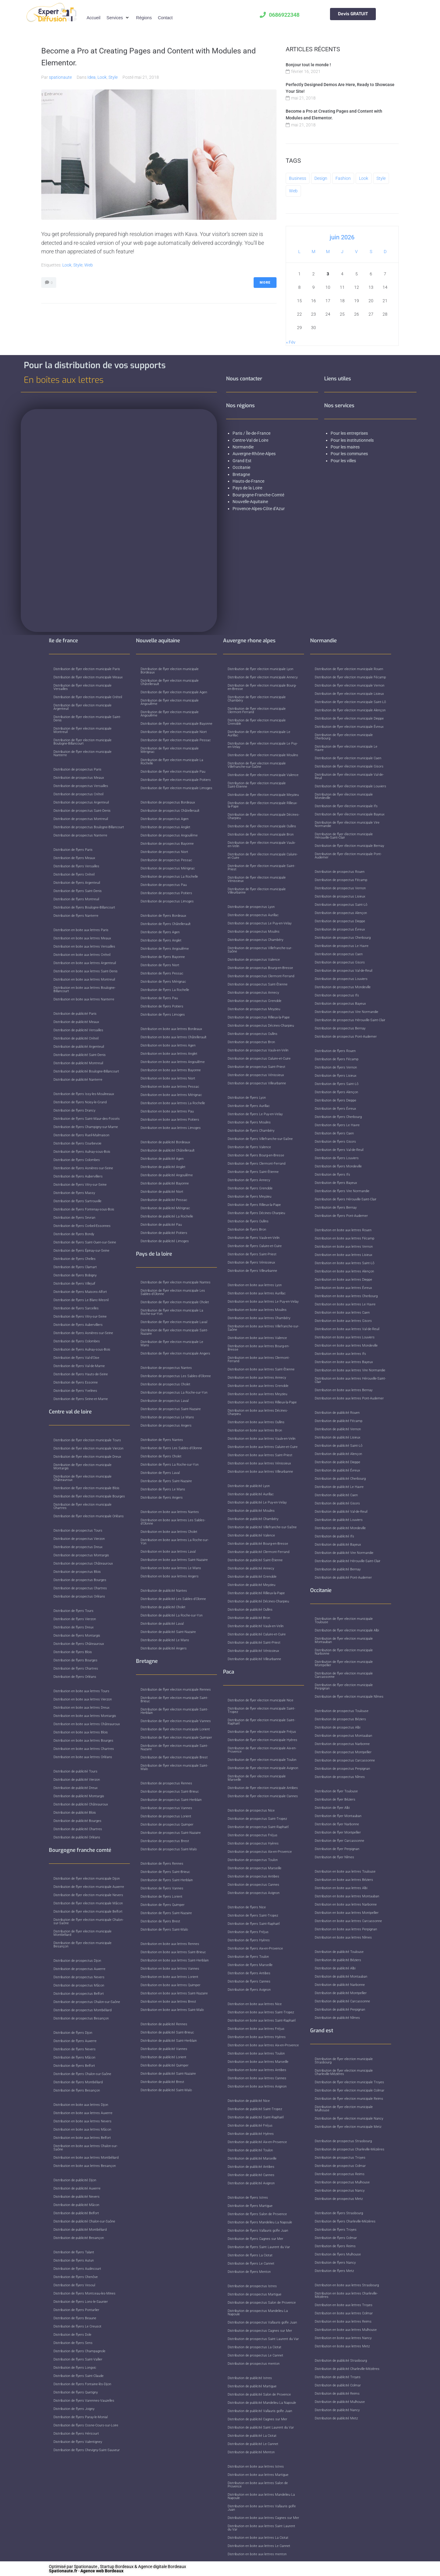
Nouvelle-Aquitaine (250, 501)
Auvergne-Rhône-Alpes (254, 453)
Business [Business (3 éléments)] (297, 178)
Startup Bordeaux (117, 2566)
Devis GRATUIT (353, 14)
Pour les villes (344, 460)
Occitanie (241, 467)
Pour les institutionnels (353, 440)
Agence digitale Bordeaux (162, 2566)
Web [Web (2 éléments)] (293, 190)
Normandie (243, 446)
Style (113, 77)
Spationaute (85, 2566)
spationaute (60, 77)
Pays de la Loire (247, 487)
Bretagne (241, 474)
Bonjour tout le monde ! (308, 64)
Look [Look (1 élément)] (363, 178)
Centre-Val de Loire (250, 440)
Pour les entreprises (350, 433)
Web (88, 265)
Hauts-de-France (248, 481)
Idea (91, 77)
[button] (118, 18)
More (265, 283)
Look (102, 77)
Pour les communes (350, 453)
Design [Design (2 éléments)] (320, 178)
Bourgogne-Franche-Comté (258, 494)
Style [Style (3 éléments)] (381, 178)
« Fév (290, 342)
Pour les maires (346, 446)
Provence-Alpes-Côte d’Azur (259, 508)
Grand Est (242, 460)
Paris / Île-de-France (251, 433)
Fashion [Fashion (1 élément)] (343, 178)
